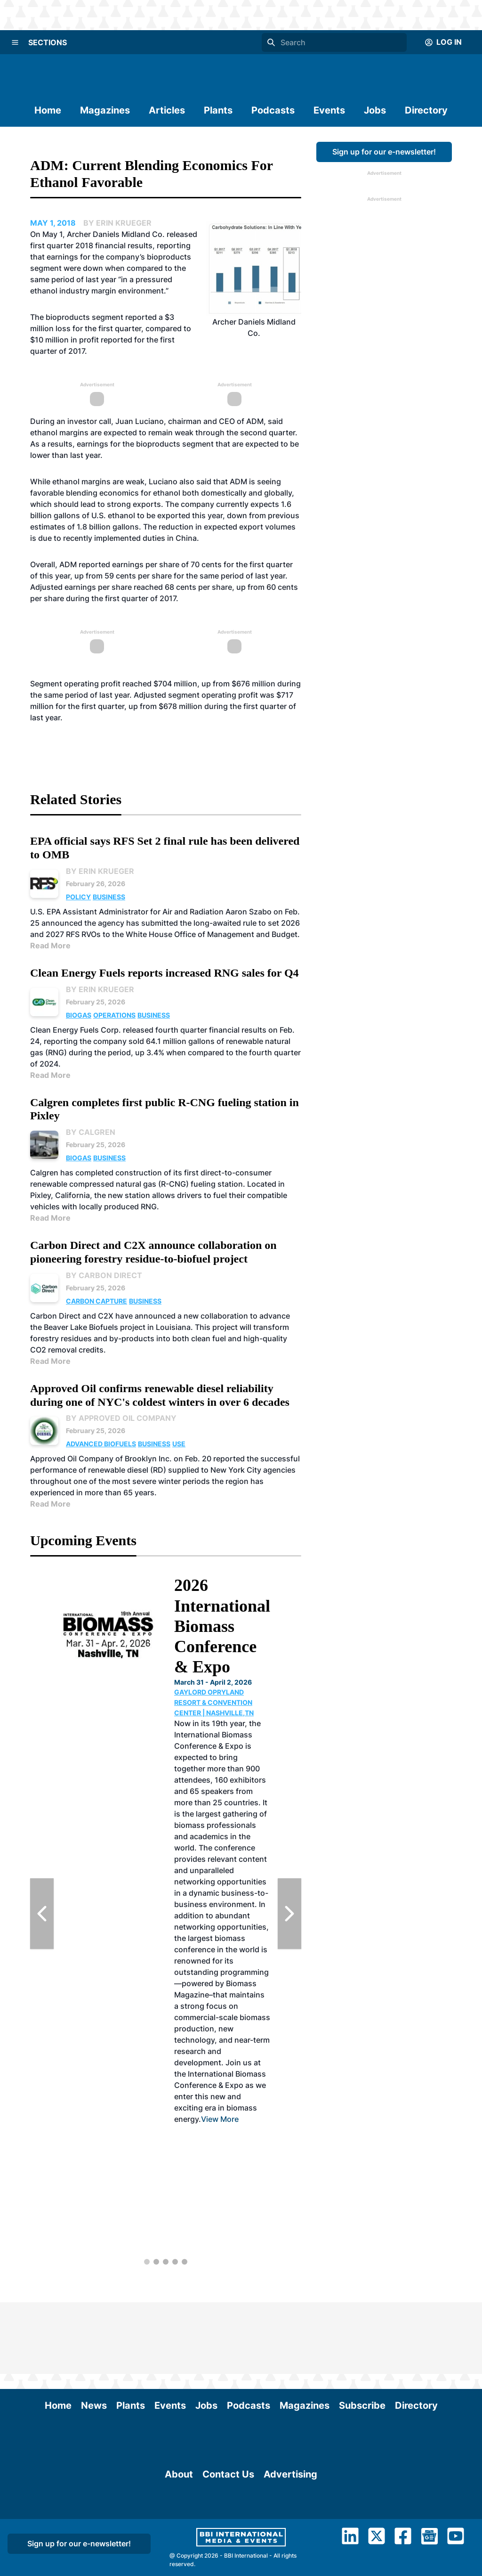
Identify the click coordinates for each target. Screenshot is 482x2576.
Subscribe (362, 2334)
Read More (50, 945)
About (179, 2532)
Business (109, 897)
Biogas (78, 1015)
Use (178, 1444)
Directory (426, 110)
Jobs (375, 110)
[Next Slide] (289, 1913)
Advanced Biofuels (101, 1444)
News (94, 2334)
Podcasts (273, 110)
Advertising (290, 2532)
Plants (218, 110)
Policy (78, 897)
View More (220, 2119)
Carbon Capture (96, 1301)
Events (329, 110)
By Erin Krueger (100, 871)
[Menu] (15, 42)
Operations (114, 1015)
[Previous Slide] (42, 1913)
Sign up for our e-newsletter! (384, 151)
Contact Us (228, 2532)
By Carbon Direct (104, 1275)
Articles (167, 110)
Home (47, 110)
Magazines (105, 110)
